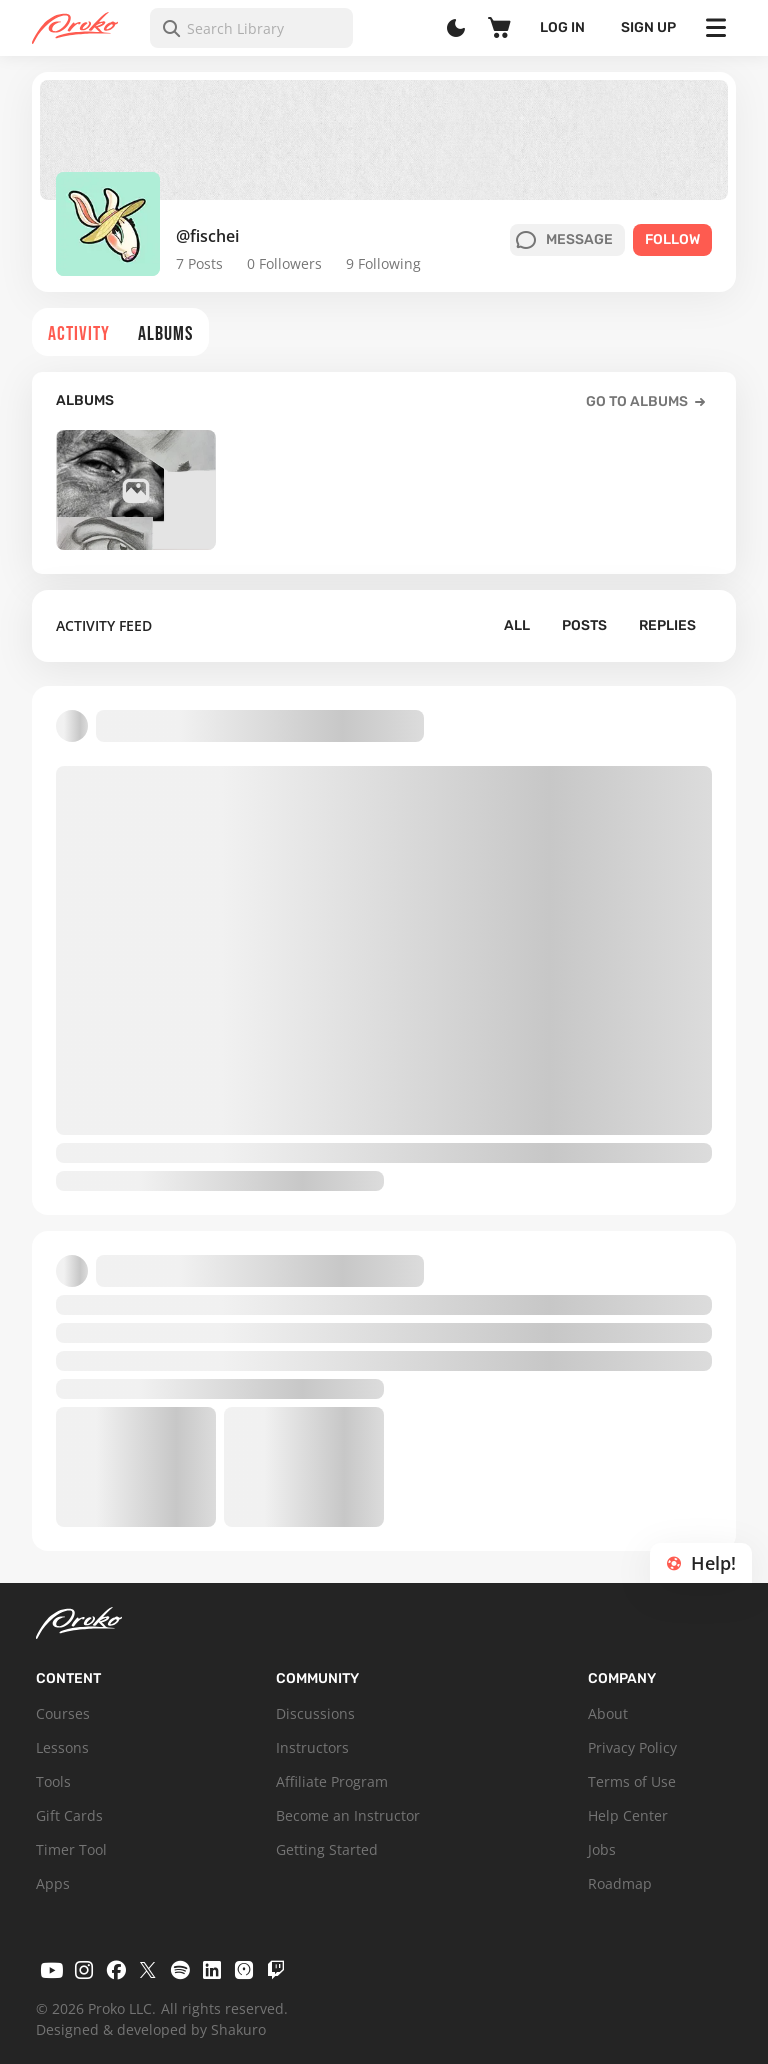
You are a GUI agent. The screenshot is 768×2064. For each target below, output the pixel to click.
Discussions (315, 1713)
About (608, 1713)
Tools (53, 1781)
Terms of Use (632, 1781)
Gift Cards (69, 1815)
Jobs (602, 1849)
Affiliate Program (332, 1781)
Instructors (312, 1747)
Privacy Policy (632, 1747)
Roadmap (620, 1883)
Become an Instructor (348, 1815)
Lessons (62, 1747)
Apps (53, 1883)
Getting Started (327, 1849)
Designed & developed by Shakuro (151, 2029)
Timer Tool (71, 1849)
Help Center (628, 1815)
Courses (63, 1713)
